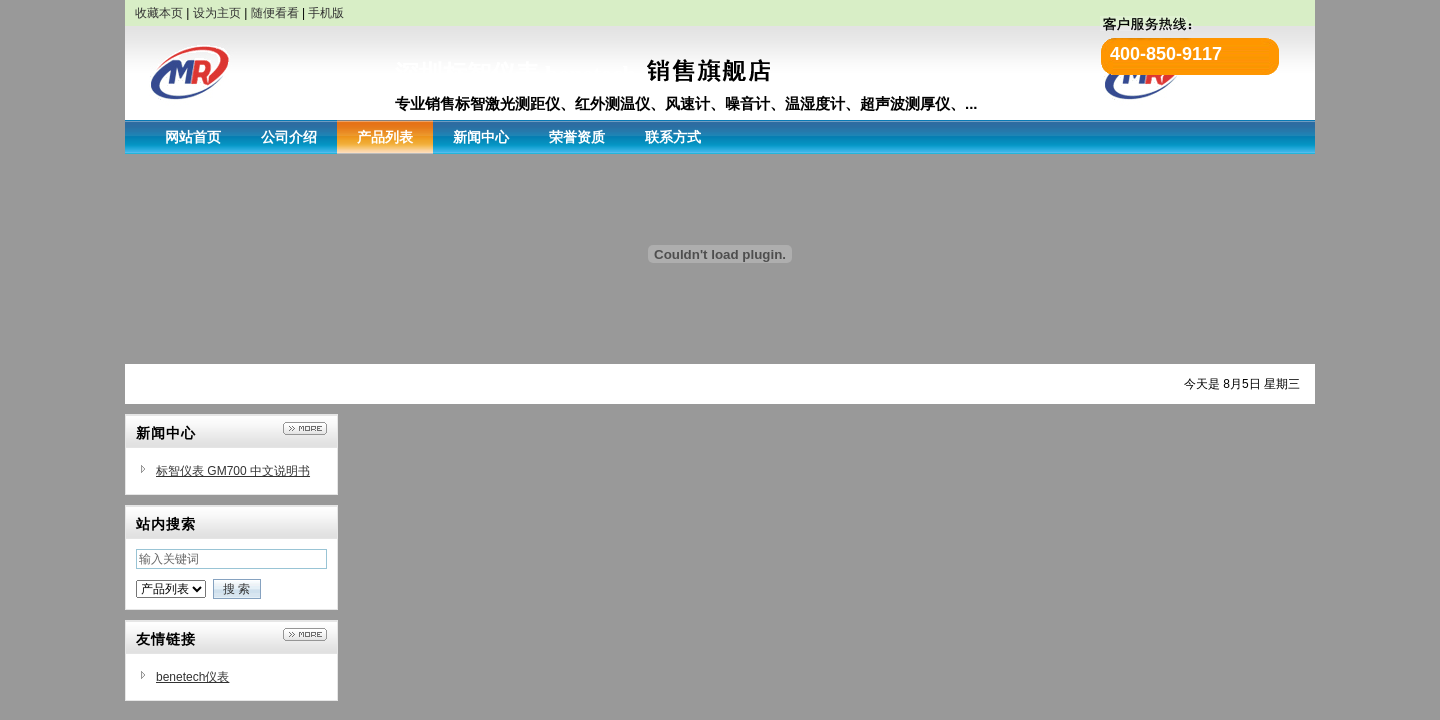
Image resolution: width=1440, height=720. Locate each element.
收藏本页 (159, 13)
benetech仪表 (192, 677)
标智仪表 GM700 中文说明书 (233, 471)
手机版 (326, 13)
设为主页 (217, 13)
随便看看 (275, 13)
